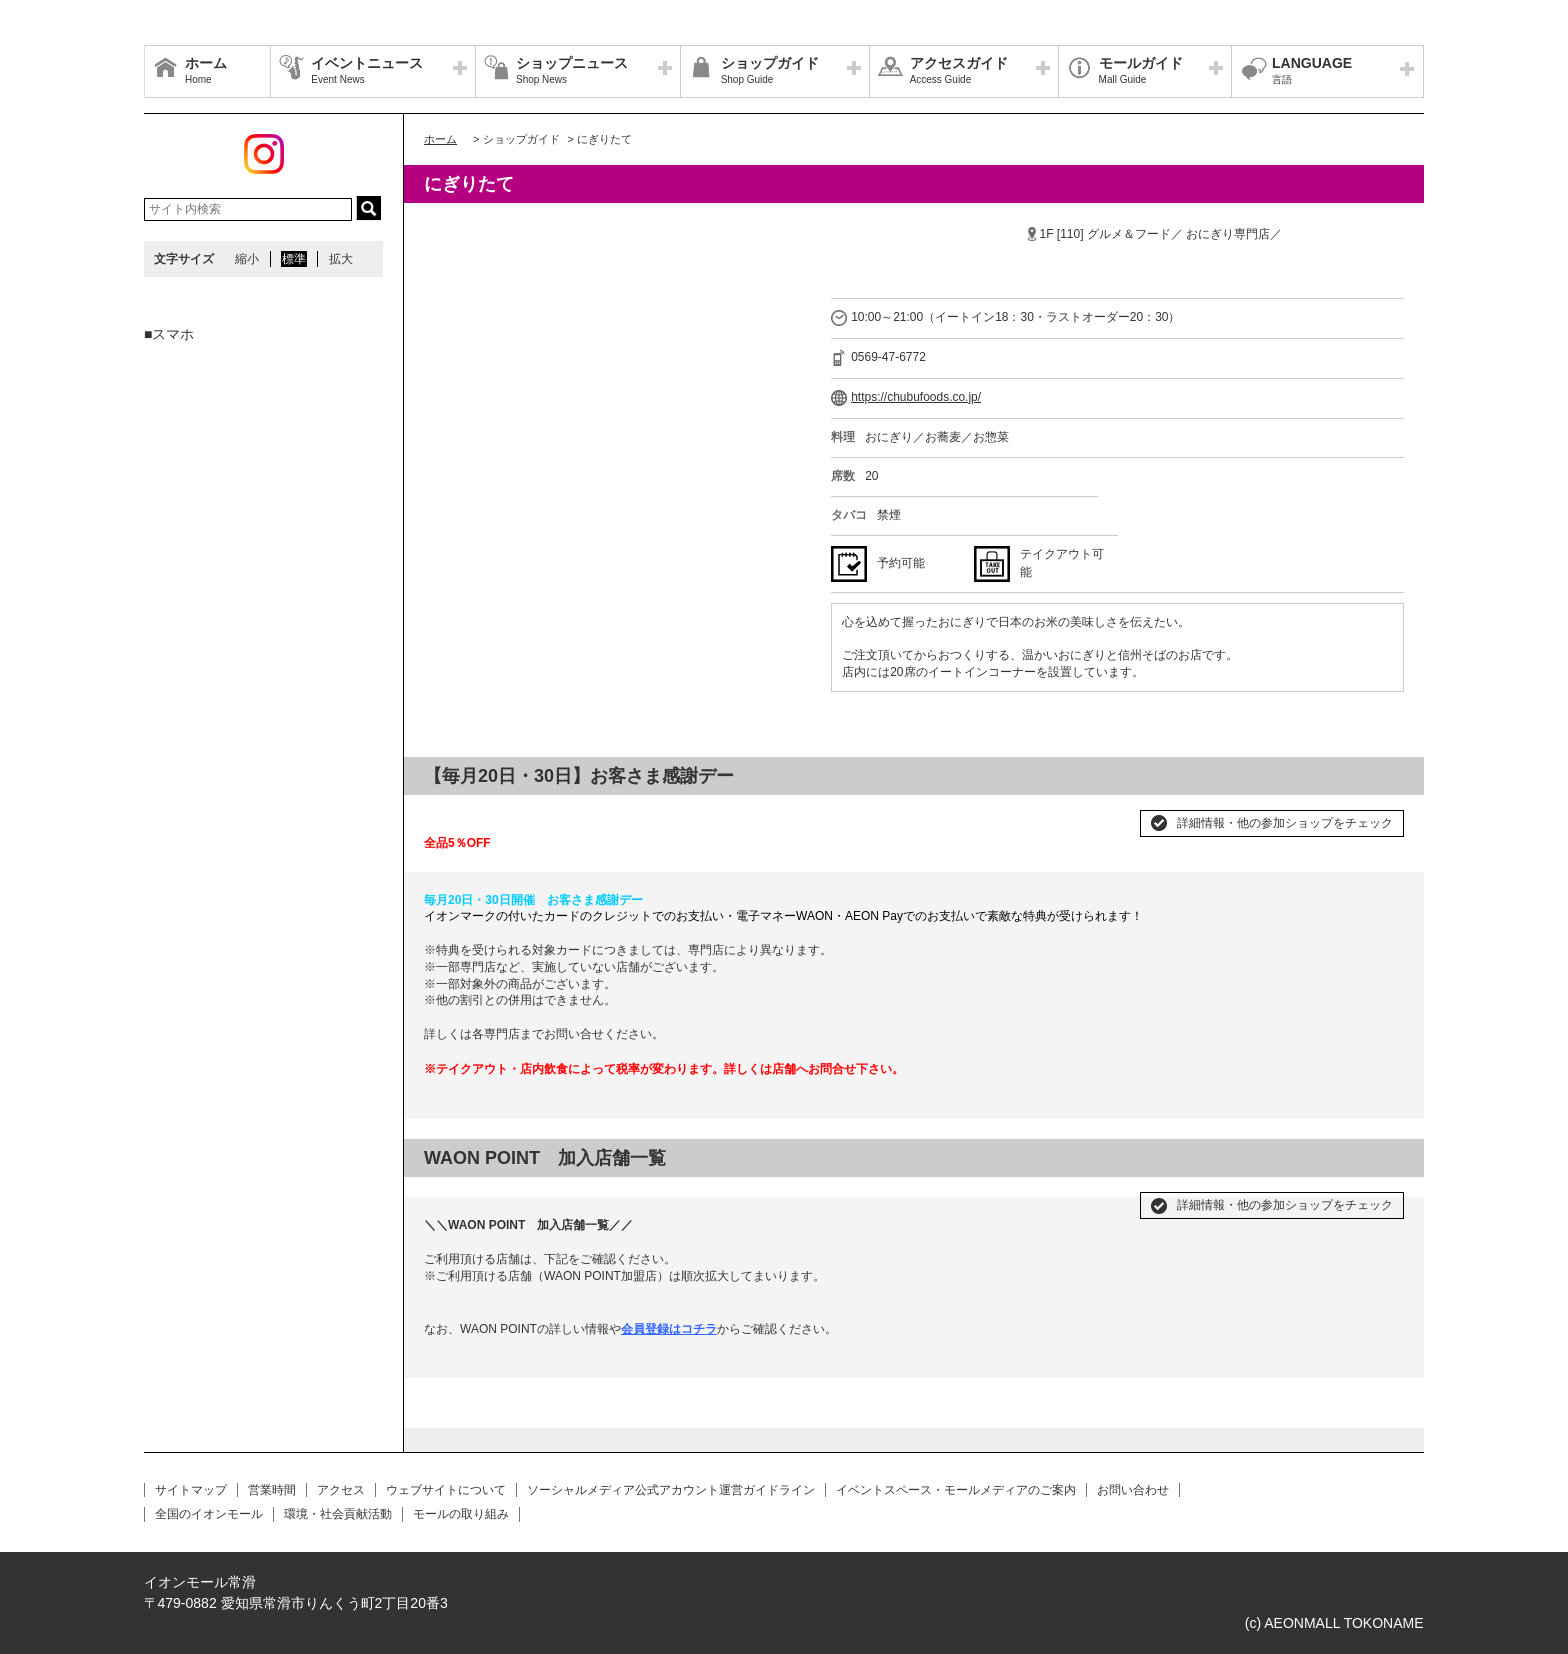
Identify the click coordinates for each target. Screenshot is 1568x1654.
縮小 (247, 259)
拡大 (341, 259)
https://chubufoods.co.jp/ (916, 397)
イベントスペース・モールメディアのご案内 (956, 1490)
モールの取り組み (461, 1514)
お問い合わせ (1133, 1490)
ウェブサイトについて (446, 1490)
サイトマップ (191, 1490)
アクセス (341, 1490)
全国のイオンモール (209, 1514)
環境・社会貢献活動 (338, 1514)
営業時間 (272, 1490)
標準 (294, 259)
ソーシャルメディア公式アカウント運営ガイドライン (671, 1490)
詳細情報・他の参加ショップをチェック (1285, 823)
